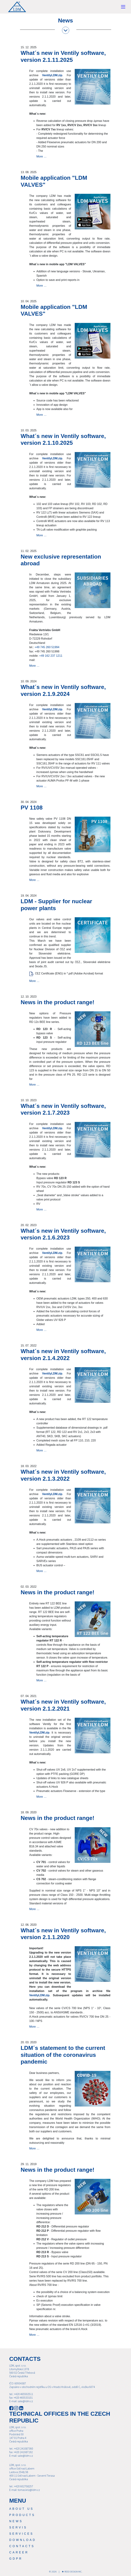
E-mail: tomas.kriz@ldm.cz (24, 2490)
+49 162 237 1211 (50, 655)
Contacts (22, 2546)
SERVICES (21, 2533)
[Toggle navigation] (123, 6)
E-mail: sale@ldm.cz (21, 2401)
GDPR (16, 2558)
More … (41, 156)
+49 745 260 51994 (47, 647)
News (16, 2521)
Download (22, 2539)
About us (21, 2508)
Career (19, 2552)
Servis (18, 2527)
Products (22, 2515)
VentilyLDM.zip (52, 75)
